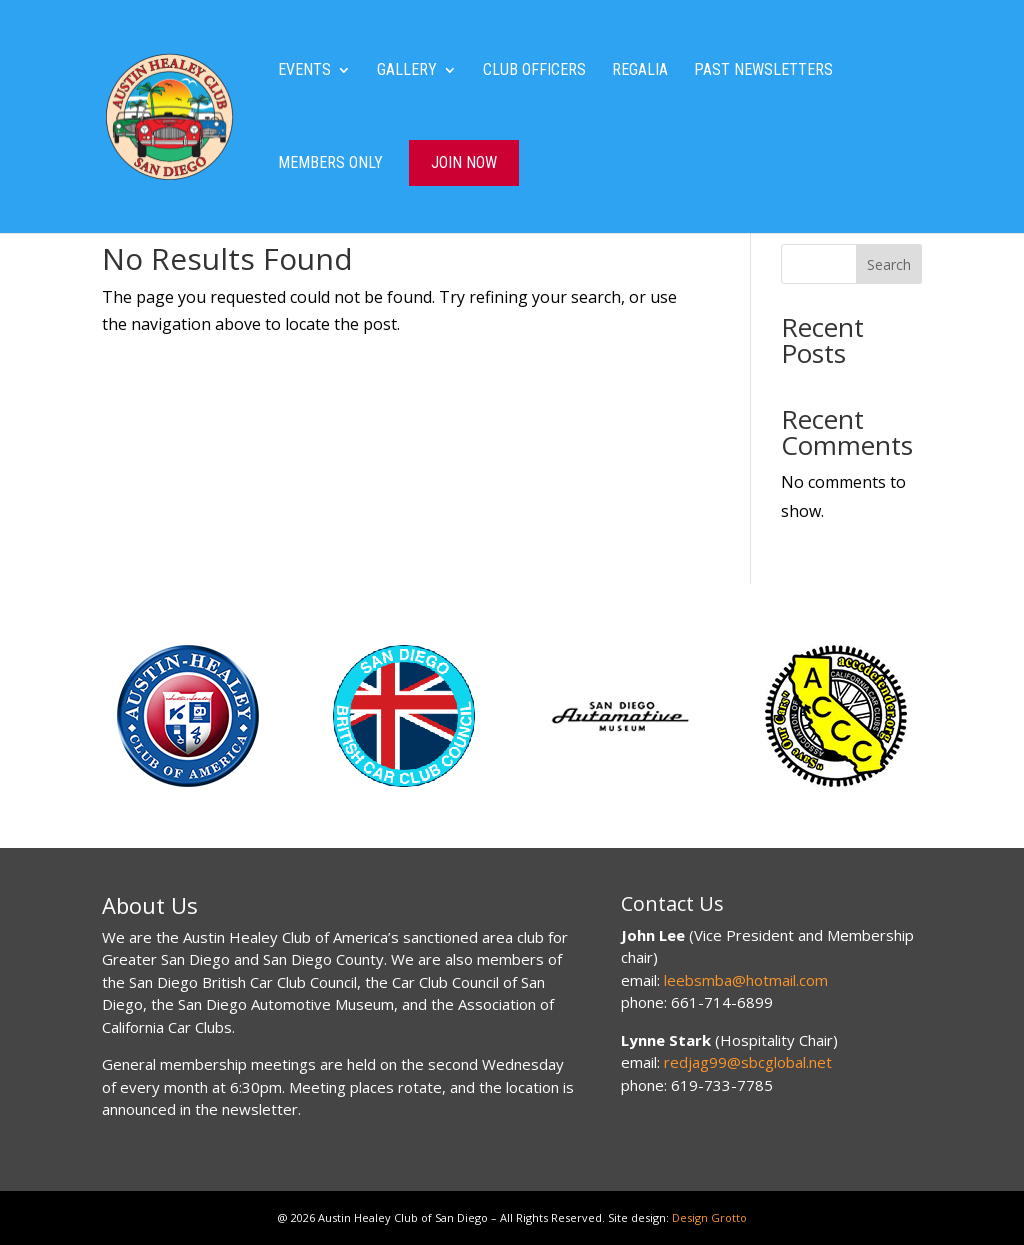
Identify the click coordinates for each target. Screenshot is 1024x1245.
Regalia (640, 71)
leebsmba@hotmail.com (746, 980)
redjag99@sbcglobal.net (748, 1062)
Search (889, 264)
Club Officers (534, 71)
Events (304, 71)
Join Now (464, 162)
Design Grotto (709, 1217)
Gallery (407, 71)
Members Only (330, 164)
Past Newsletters (763, 71)
